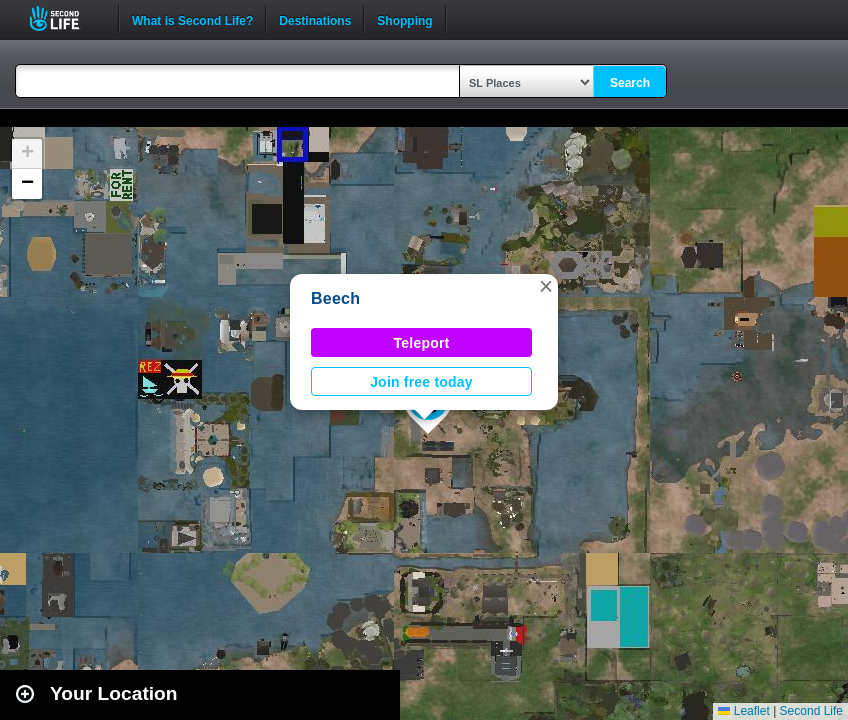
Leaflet (743, 711)
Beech (335, 298)
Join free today (421, 382)
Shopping (404, 19)
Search (630, 83)
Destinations (315, 19)
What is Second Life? (192, 19)
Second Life (65, 18)
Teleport (422, 343)
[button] (546, 286)
